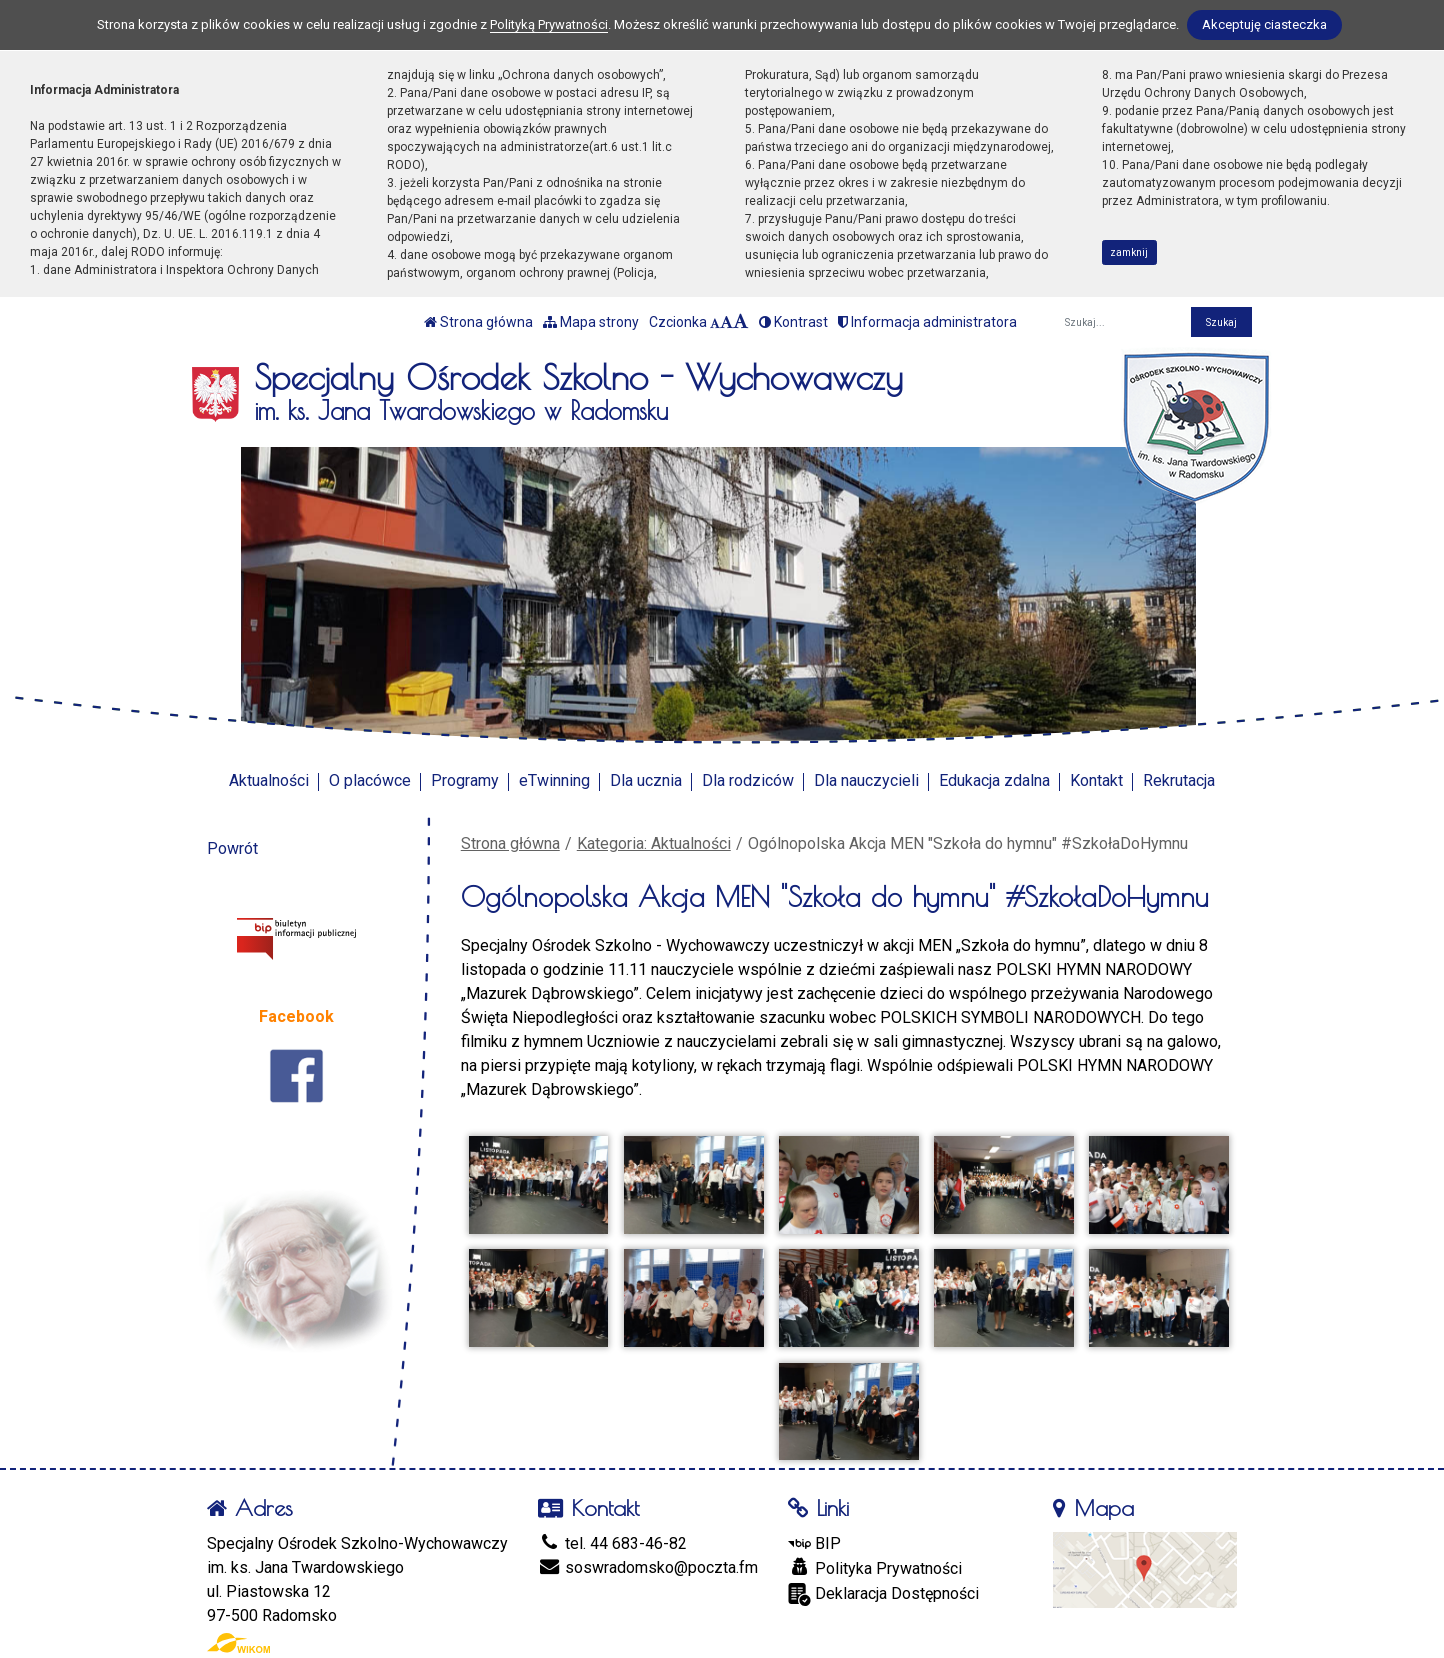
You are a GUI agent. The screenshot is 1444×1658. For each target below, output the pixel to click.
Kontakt (1096, 780)
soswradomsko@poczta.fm (648, 1567)
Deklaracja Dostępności (883, 1594)
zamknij (1129, 252)
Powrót (232, 848)
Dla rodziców (748, 780)
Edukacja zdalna (994, 780)
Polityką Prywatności (549, 24)
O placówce (370, 780)
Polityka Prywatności (875, 1568)
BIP (814, 1543)
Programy (465, 780)
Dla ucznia (646, 780)
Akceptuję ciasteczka (1264, 24)
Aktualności (269, 780)
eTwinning (554, 780)
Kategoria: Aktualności (654, 843)
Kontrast (793, 322)
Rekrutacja (1179, 780)
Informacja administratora (927, 322)
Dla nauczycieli (866, 780)
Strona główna (478, 322)
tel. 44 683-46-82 (612, 1543)
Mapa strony (591, 322)
